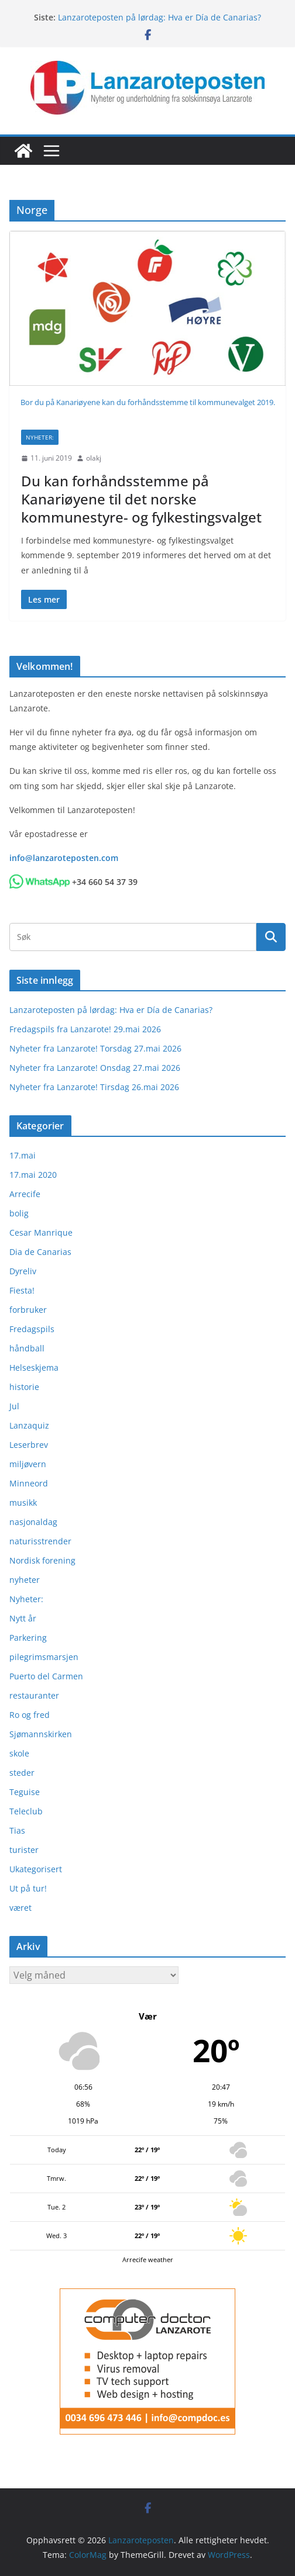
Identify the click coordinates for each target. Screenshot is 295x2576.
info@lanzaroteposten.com (63, 857)
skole (19, 1753)
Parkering (28, 1637)
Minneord (28, 1483)
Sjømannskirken (40, 1734)
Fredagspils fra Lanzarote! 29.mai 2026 (85, 1029)
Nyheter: (40, 437)
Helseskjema (34, 1367)
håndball (26, 1348)
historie (24, 1386)
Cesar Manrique (41, 1232)
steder (22, 1772)
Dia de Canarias (40, 1251)
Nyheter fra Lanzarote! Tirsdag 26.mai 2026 (94, 1086)
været (20, 1907)
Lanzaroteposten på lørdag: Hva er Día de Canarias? (159, 17)
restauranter (34, 1695)
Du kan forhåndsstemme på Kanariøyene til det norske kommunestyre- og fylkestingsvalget (141, 499)
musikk (23, 1502)
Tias (17, 1830)
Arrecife (24, 1193)
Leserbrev (28, 1444)
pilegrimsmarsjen (43, 1656)
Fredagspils (31, 1328)
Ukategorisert (35, 1869)
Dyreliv (22, 1271)
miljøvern (27, 1463)
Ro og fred (29, 1714)
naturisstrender (40, 1541)
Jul (14, 1406)
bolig (19, 1213)
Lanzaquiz (29, 1425)
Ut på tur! (28, 1888)
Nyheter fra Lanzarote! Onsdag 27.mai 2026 (94, 1067)
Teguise (24, 1791)
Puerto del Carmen (46, 1676)
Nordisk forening (42, 1560)
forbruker (28, 1309)
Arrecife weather (147, 2259)
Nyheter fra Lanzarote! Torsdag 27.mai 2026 (95, 1048)
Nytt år (22, 1618)
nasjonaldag (33, 1521)
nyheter (24, 1579)
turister (24, 1849)
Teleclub (26, 1811)
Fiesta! (22, 1290)
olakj (93, 458)
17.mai (22, 1155)
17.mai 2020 (33, 1174)
